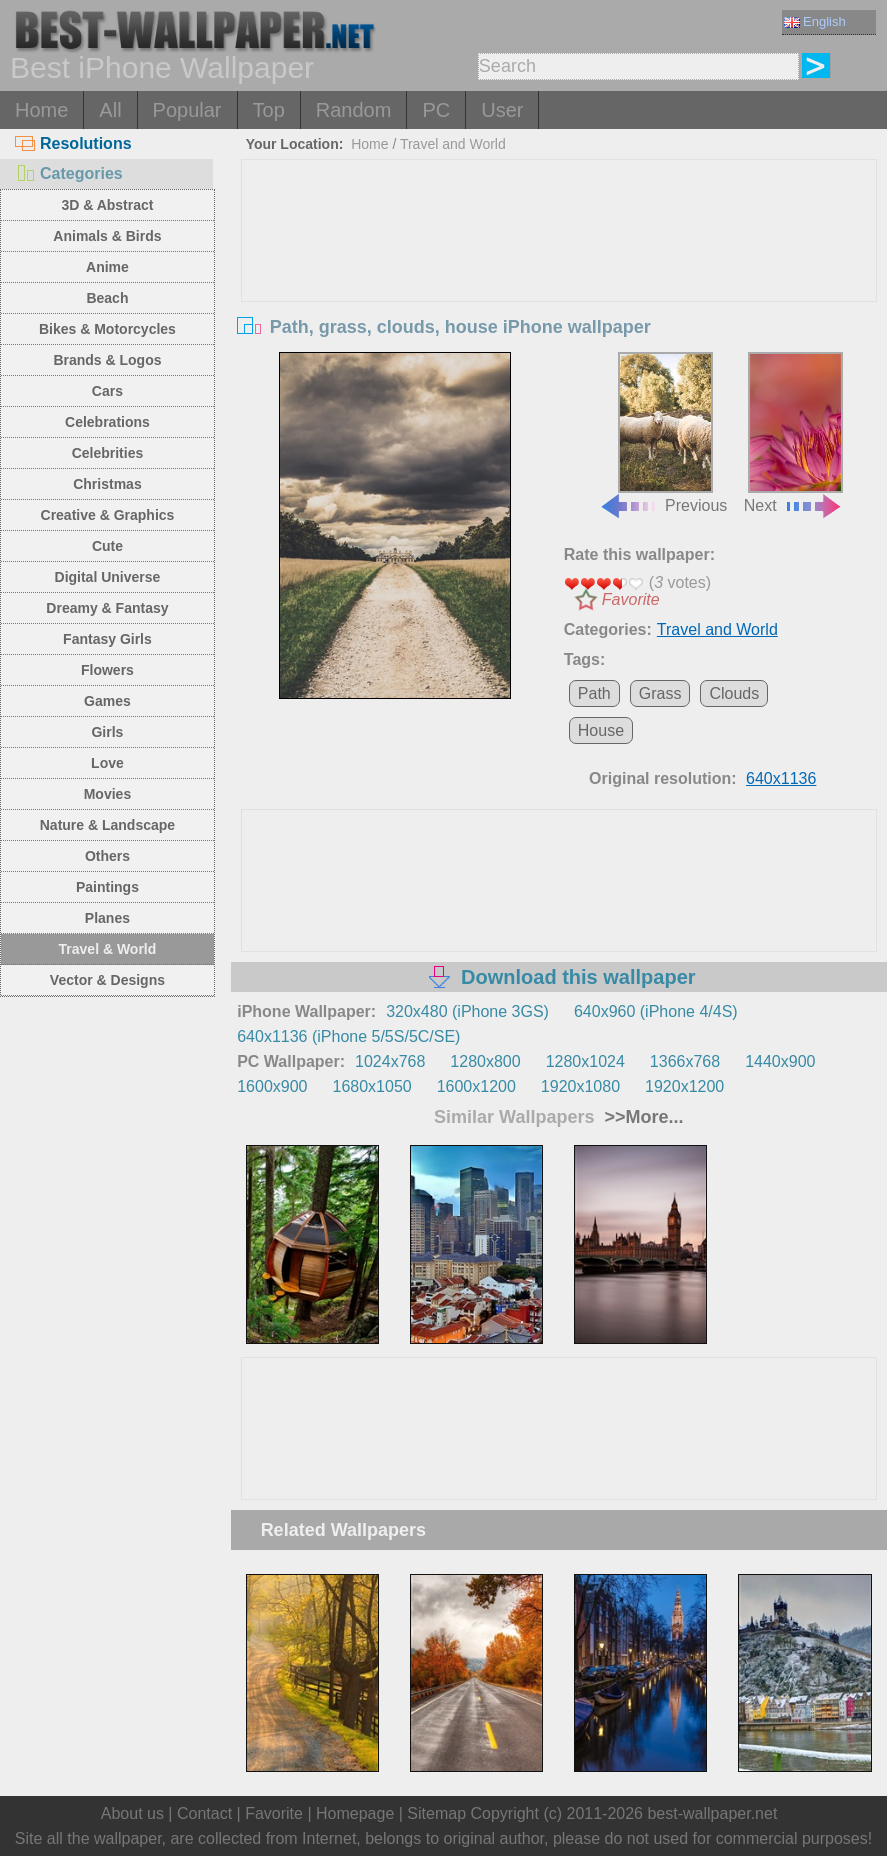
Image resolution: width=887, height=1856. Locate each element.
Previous (663, 433)
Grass (660, 693)
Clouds (734, 693)
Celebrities (108, 453)
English (815, 21)
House (601, 730)
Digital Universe (108, 577)
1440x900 (780, 1061)
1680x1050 (371, 1086)
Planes (107, 918)
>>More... (641, 1117)
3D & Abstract (107, 205)
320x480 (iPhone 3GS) (467, 1011)
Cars (107, 391)
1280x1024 (585, 1061)
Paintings (107, 887)
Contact (204, 1813)
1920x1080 (580, 1086)
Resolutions (73, 143)
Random (354, 110)
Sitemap (436, 1813)
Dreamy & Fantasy (107, 608)
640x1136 (781, 778)
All (110, 110)
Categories (69, 173)
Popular (187, 110)
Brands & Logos (107, 360)
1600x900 (272, 1086)
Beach (107, 298)
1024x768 (390, 1061)
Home (41, 110)
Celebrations (107, 422)
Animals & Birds (107, 236)
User (502, 110)
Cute (107, 546)
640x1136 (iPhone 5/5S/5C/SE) (348, 1036)
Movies (107, 794)
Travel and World (453, 144)
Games (107, 701)
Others (107, 856)
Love (107, 763)
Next (793, 433)
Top (269, 110)
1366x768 (685, 1061)
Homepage (355, 1813)
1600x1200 (476, 1086)
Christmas (107, 484)
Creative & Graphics (108, 515)
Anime (107, 267)
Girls (107, 732)
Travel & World (108, 949)
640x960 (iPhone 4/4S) (656, 1011)
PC (436, 110)
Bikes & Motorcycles (107, 329)
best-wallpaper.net (712, 1813)
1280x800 (485, 1061)
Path (594, 693)
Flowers (107, 670)
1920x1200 (684, 1086)
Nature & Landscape (107, 825)
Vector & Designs (107, 980)
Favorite (631, 599)
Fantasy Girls (107, 639)
